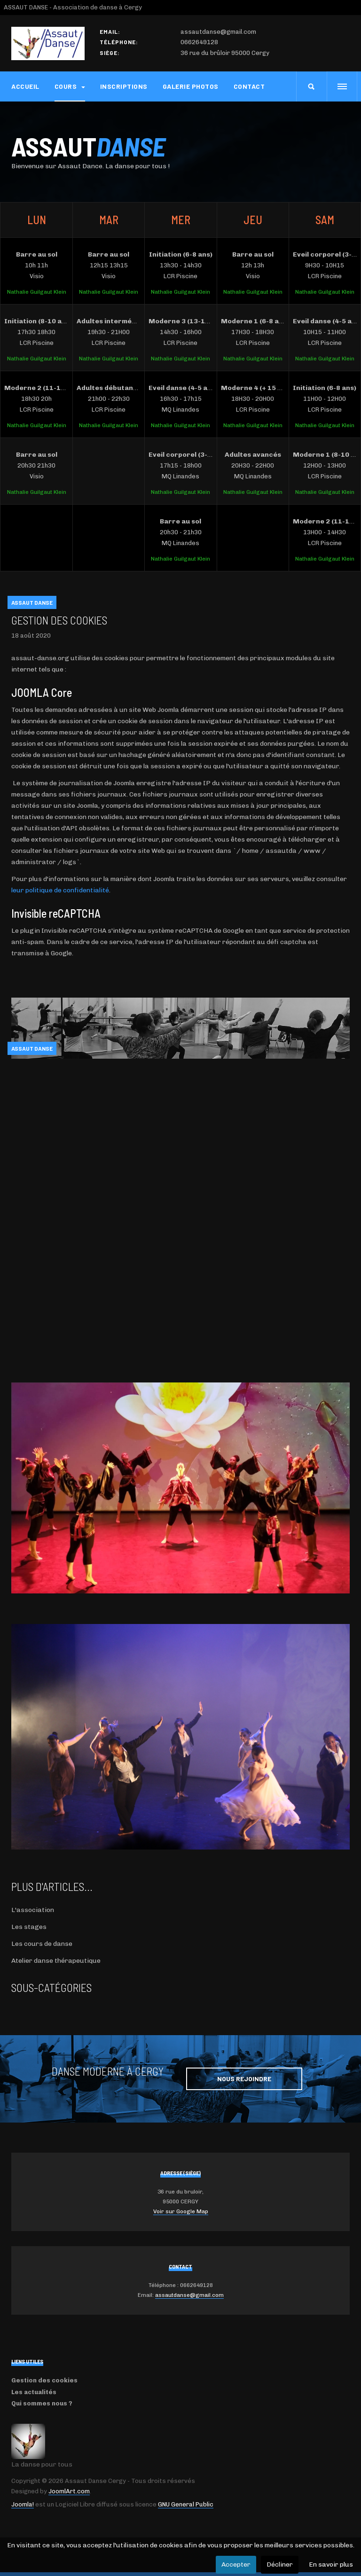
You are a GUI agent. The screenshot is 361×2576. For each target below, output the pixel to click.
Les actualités (33, 2392)
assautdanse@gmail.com (189, 2295)
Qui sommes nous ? (41, 2403)
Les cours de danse (41, 1944)
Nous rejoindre (244, 2079)
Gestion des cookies (59, 620)
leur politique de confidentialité (60, 890)
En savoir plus (331, 2564)
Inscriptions (124, 86)
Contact (249, 86)
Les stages (29, 1927)
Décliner (280, 2564)
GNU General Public (185, 2504)
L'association (32, 1910)
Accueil (25, 86)
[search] (311, 86)
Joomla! (22, 2504)
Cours (70, 86)
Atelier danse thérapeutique (56, 1961)
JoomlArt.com (69, 2491)
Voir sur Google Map (180, 2211)
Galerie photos (191, 86)
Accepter (236, 2564)
